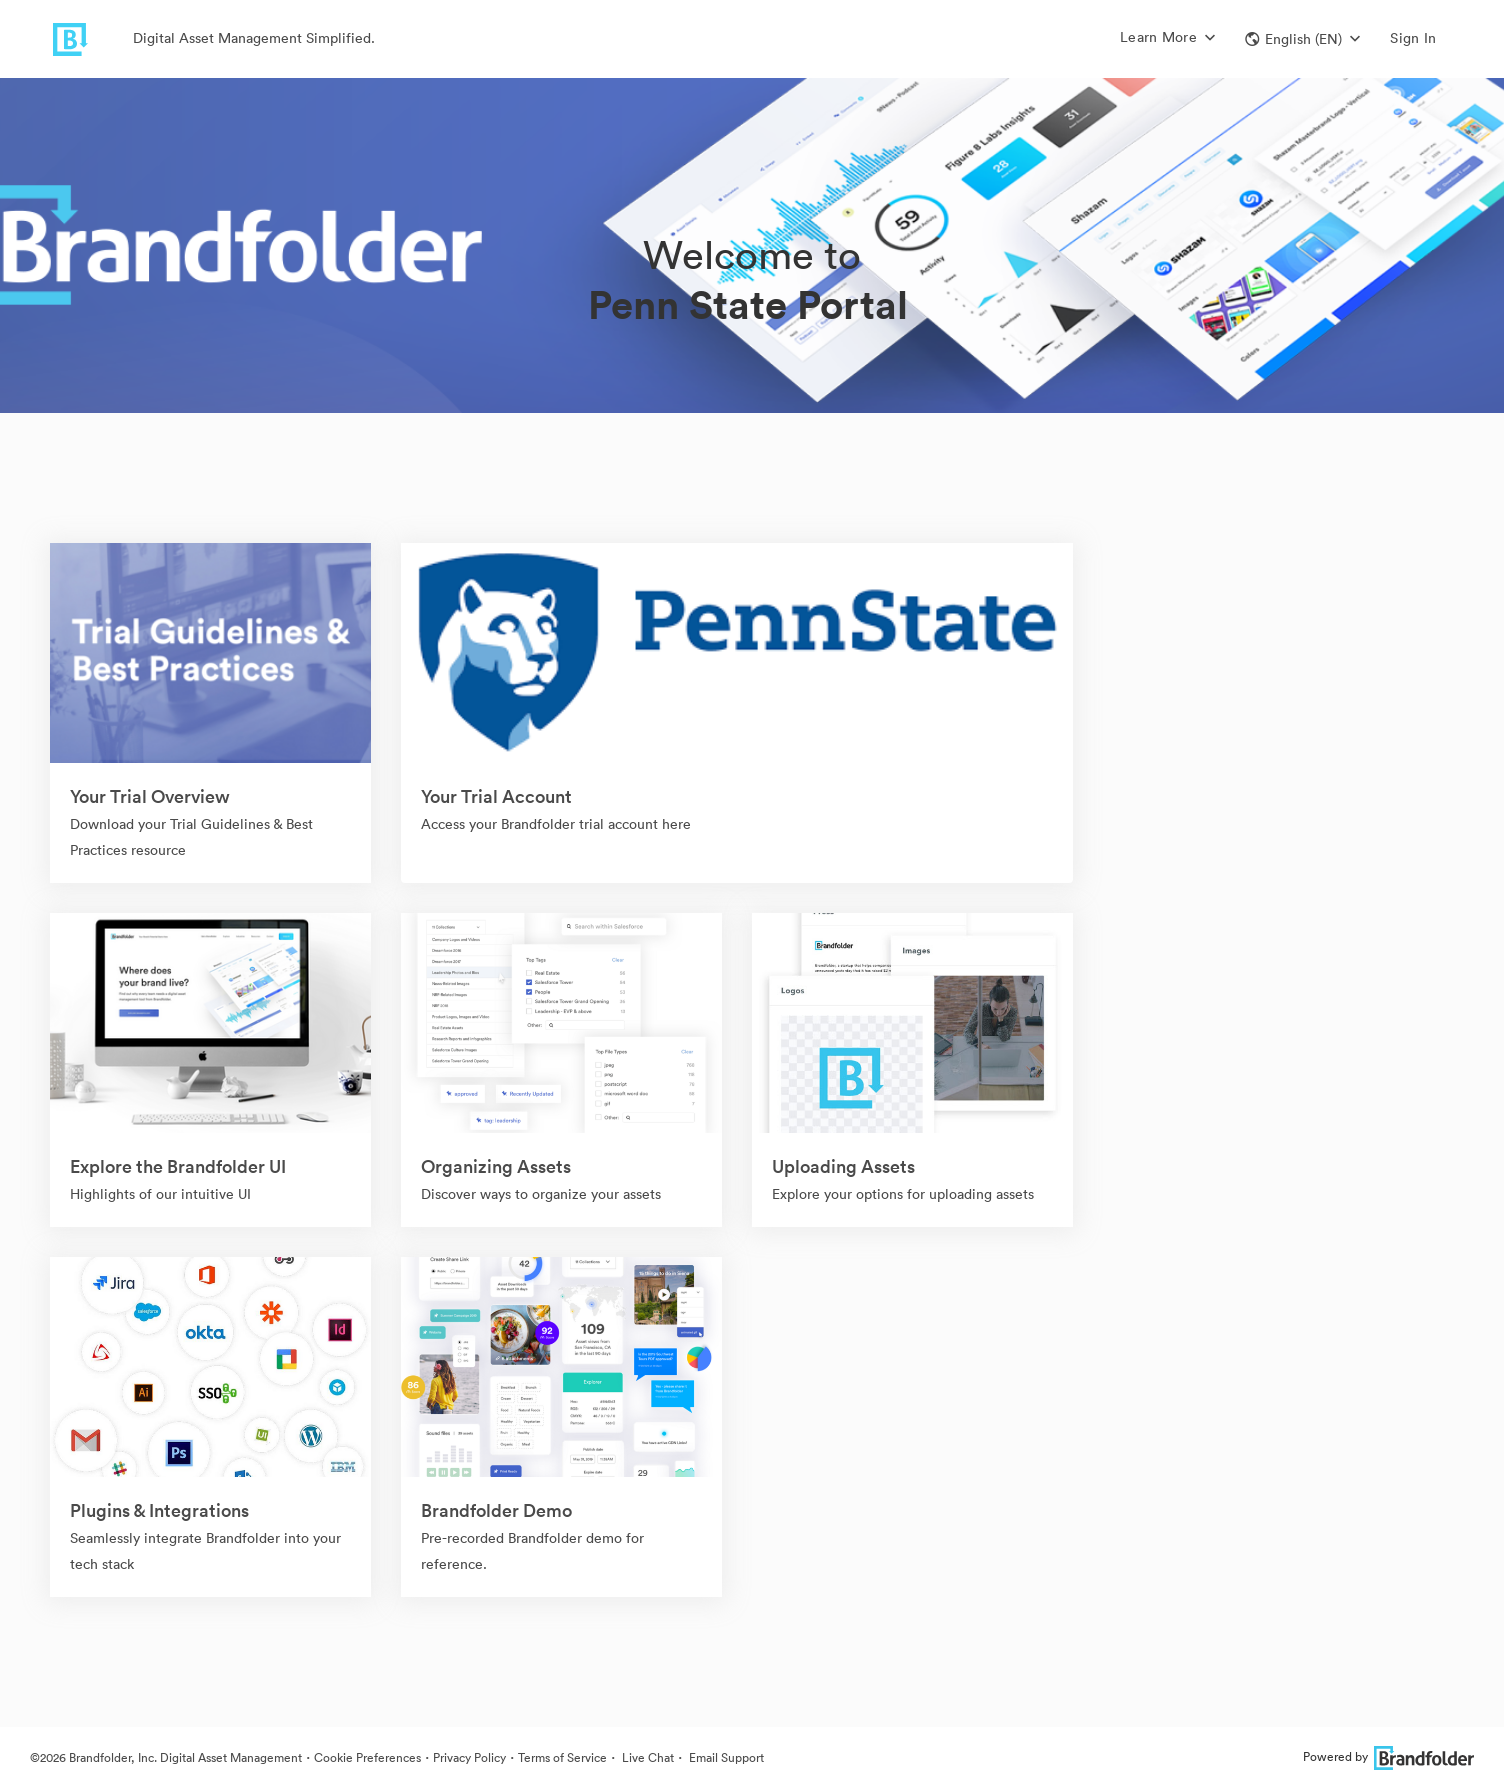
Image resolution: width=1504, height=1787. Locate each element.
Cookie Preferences (367, 1757)
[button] (1302, 39)
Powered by (1388, 1756)
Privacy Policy (469, 1757)
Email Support (725, 1757)
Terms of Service (562, 1757)
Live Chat (646, 1757)
